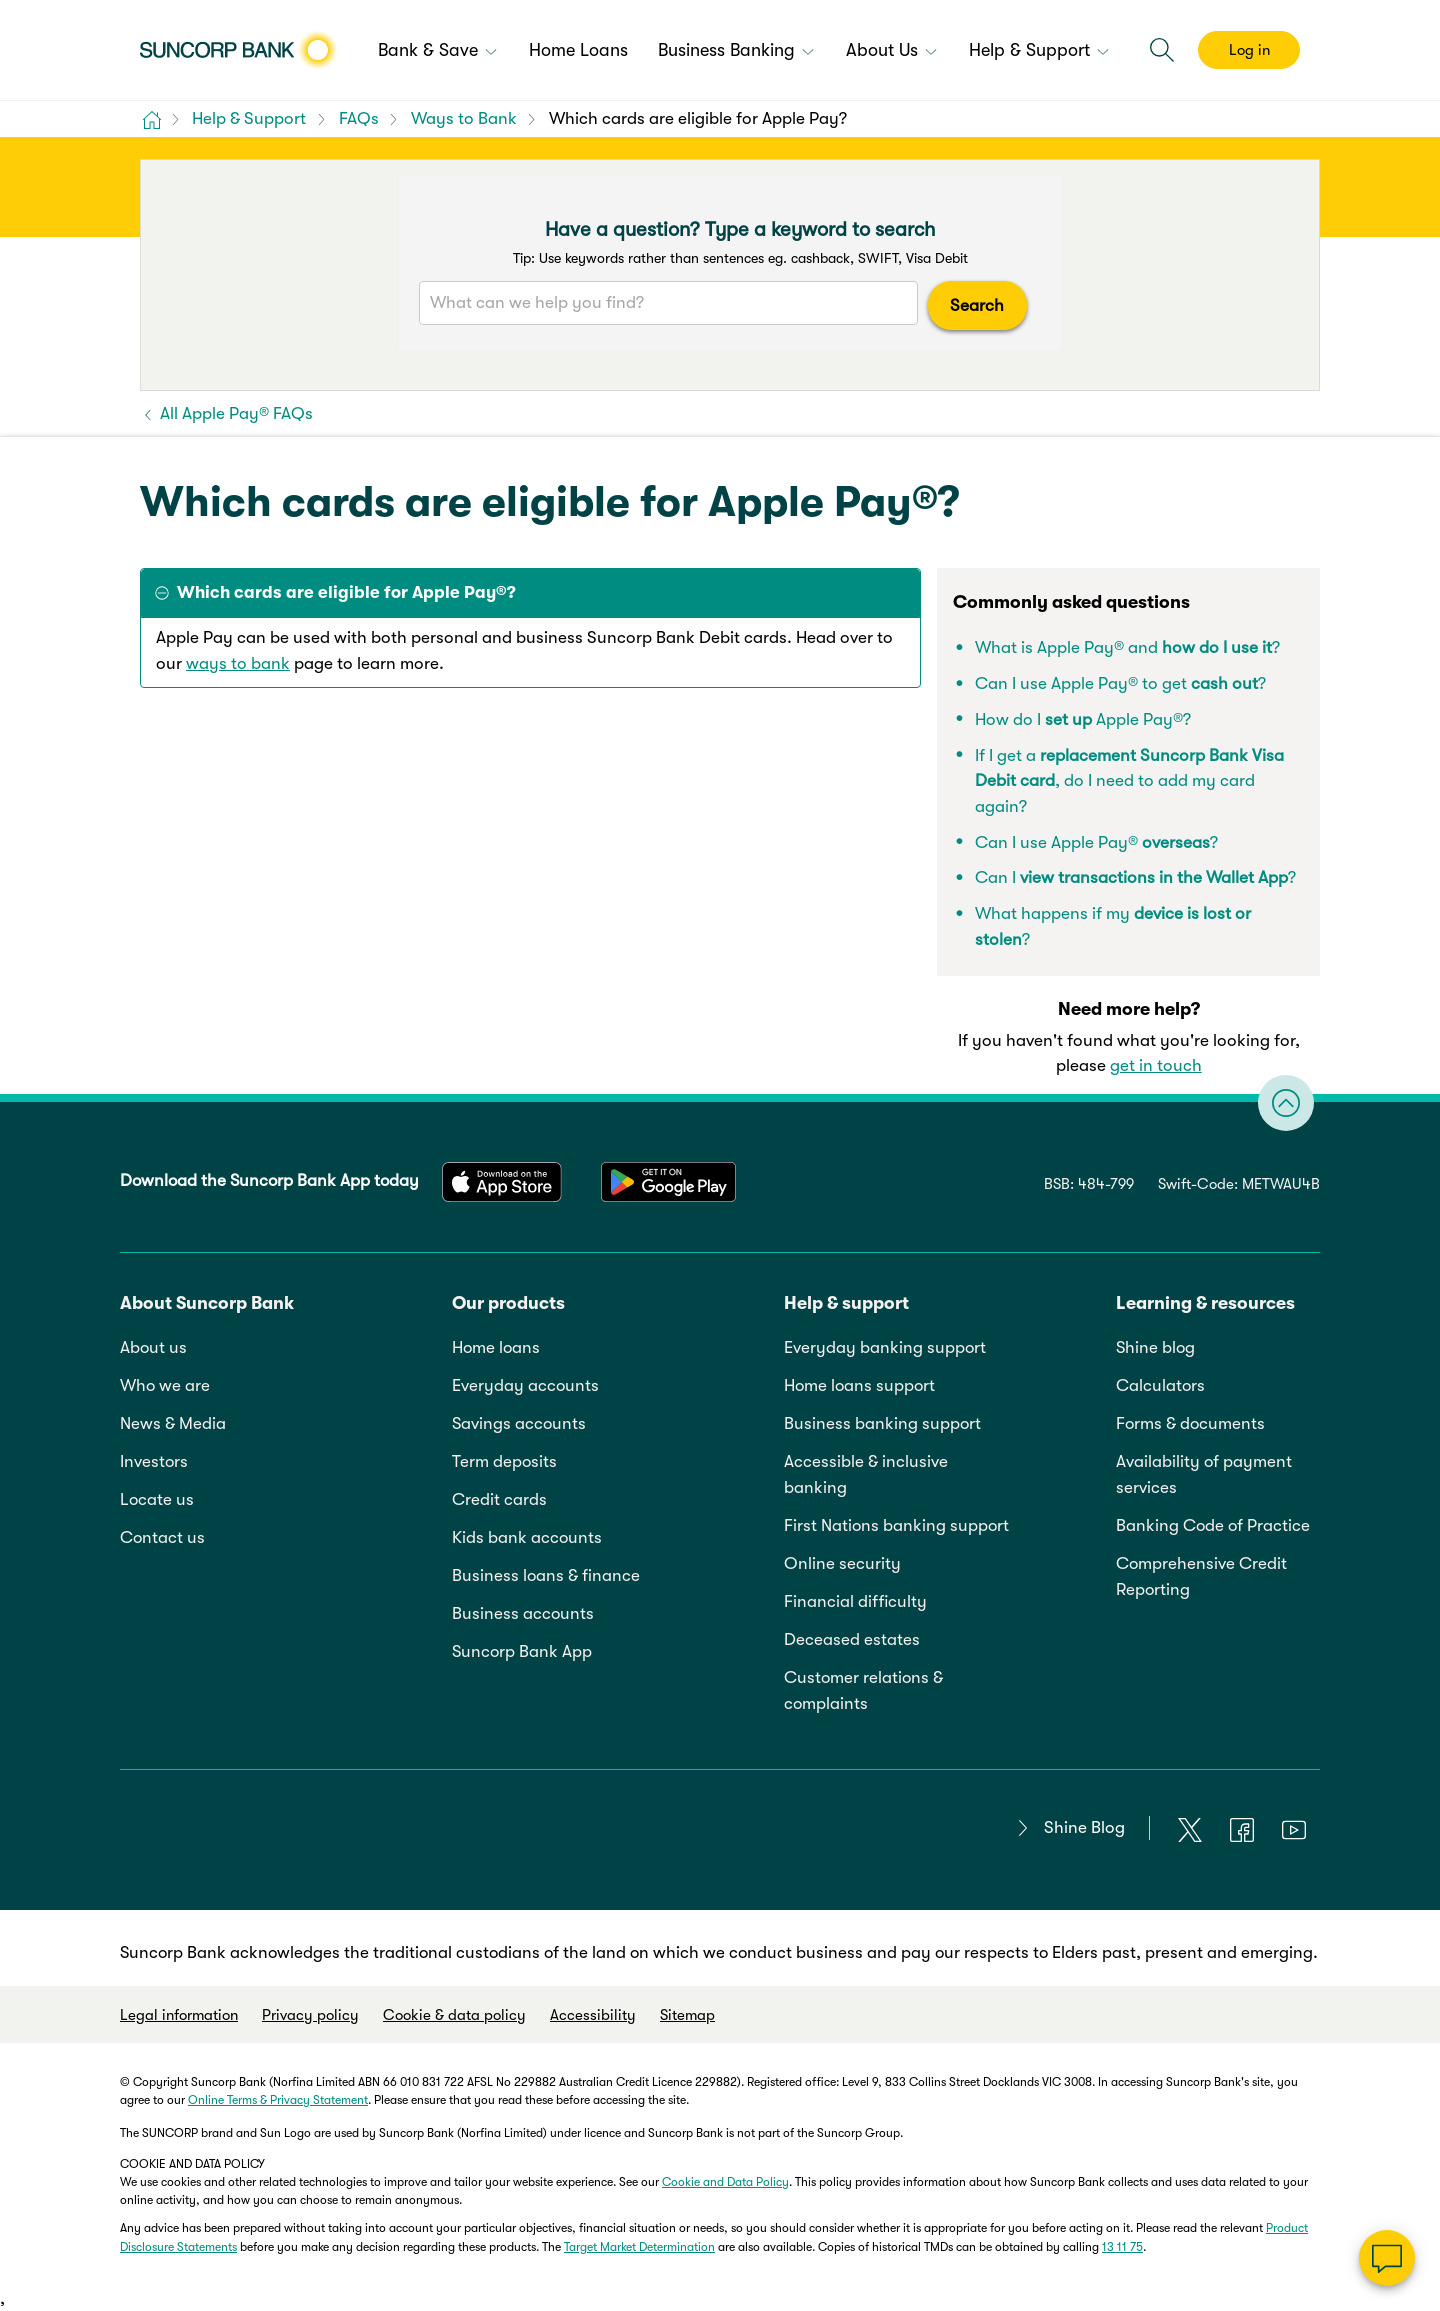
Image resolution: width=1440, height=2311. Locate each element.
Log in (1249, 50)
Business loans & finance (546, 1575)
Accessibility (593, 2015)
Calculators (1160, 1385)
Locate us (157, 1499)
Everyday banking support (885, 1347)
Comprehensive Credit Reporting (1201, 1576)
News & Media (173, 1423)
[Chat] (1387, 2258)
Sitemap (687, 2015)
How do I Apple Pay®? (1083, 719)
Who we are (165, 1385)
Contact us (162, 1537)
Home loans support (859, 1385)
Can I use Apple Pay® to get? (1120, 683)
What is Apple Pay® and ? (1127, 647)
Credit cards (499, 1499)
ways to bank (238, 663)
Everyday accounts (525, 1385)
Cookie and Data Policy (725, 2182)
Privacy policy (310, 2015)
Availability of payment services (1204, 1474)
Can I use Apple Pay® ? (1096, 842)
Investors (154, 1461)
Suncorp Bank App (522, 1651)
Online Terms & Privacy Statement (278, 2100)
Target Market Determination (639, 2247)
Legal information (179, 2015)
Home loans (496, 1347)
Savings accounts (519, 1423)
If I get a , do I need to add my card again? (1129, 781)
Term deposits (504, 1461)
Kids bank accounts (527, 1537)
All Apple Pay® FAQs (234, 413)
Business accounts (523, 1613)
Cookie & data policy (454, 2015)
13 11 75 (1122, 2247)
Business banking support (882, 1423)
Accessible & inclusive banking (866, 1474)
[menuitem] (438, 52)
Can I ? (1135, 877)
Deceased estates (852, 1639)
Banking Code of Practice (1213, 1525)
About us (153, 1347)
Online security (842, 1563)
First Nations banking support (896, 1525)
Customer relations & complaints (863, 1690)
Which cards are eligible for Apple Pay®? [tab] (346, 592)
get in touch (1156, 1065)
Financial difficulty (855, 1601)
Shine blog (1155, 1347)
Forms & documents (1190, 1423)
